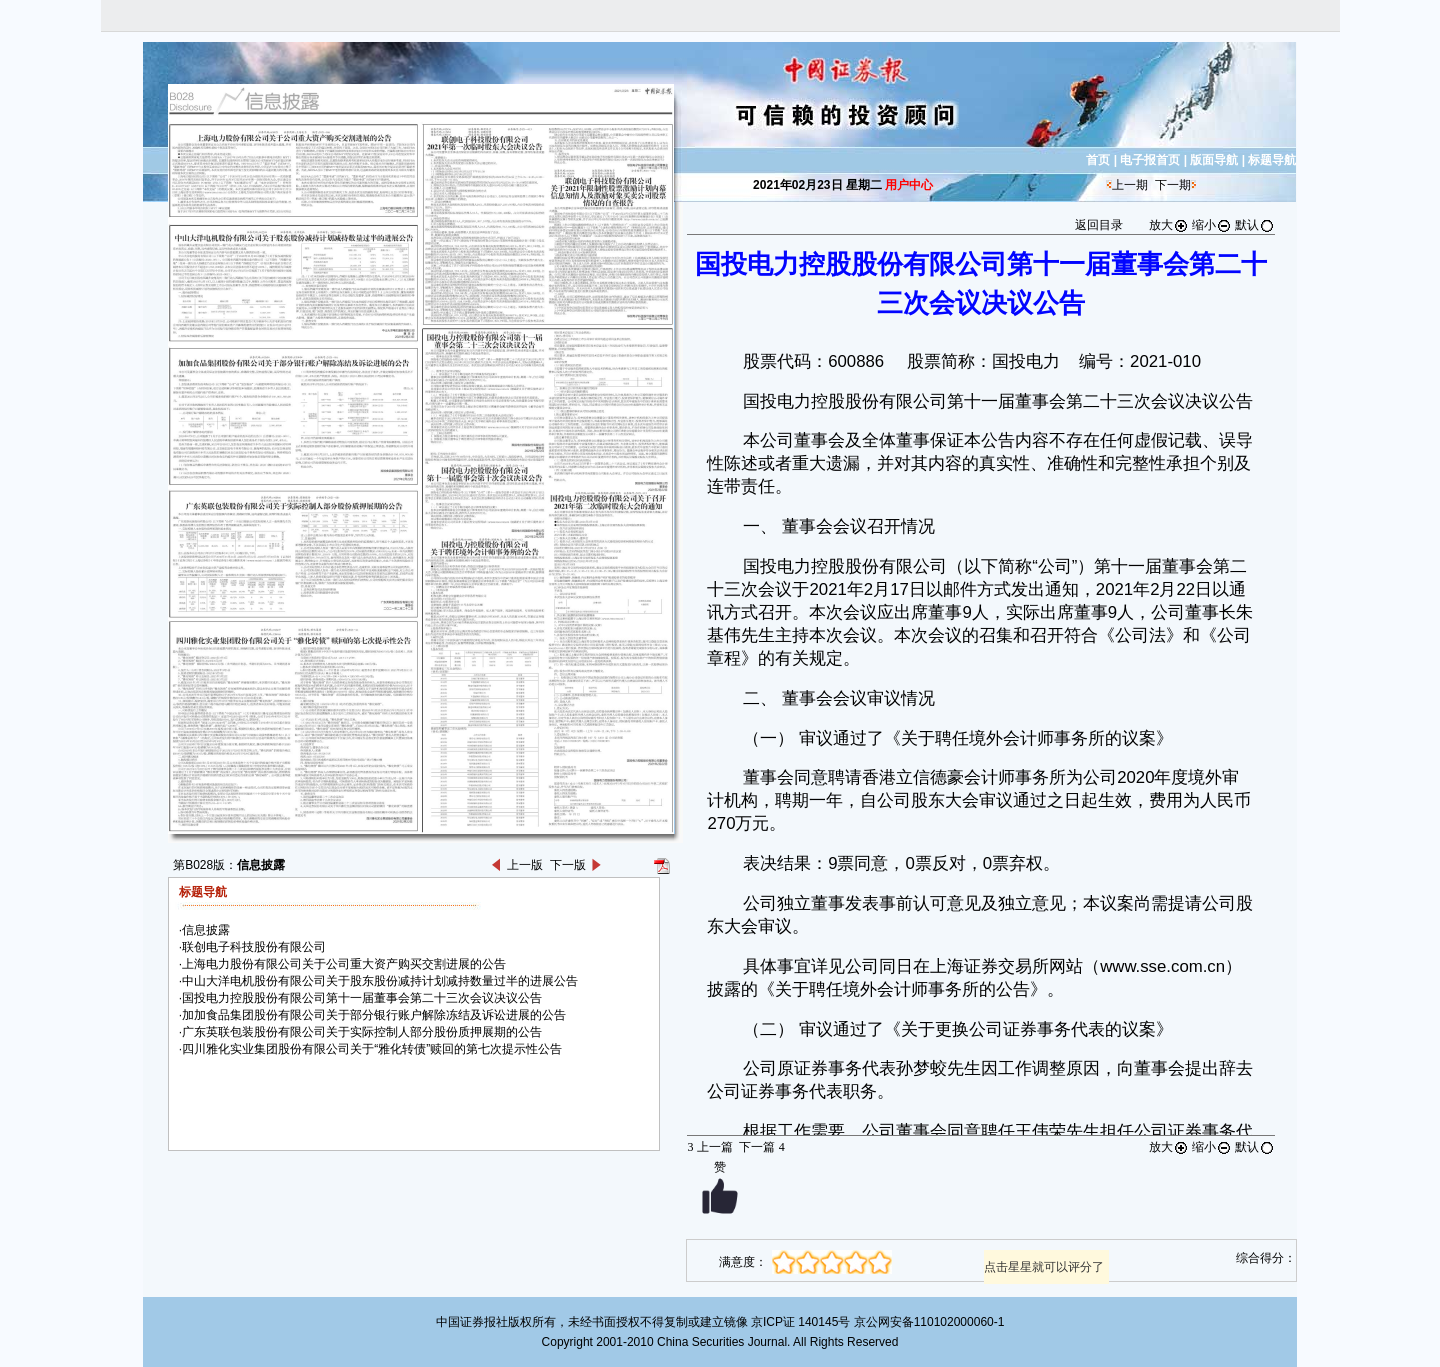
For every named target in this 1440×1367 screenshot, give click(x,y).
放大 (1169, 225)
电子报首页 (1150, 160)
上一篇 (709, 1147)
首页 (1098, 160)
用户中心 (909, 185)
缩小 (1212, 225)
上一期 (1130, 185)
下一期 (1173, 185)
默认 (1255, 225)
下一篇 (761, 1147)
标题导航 (1272, 160)
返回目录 (1099, 225)
